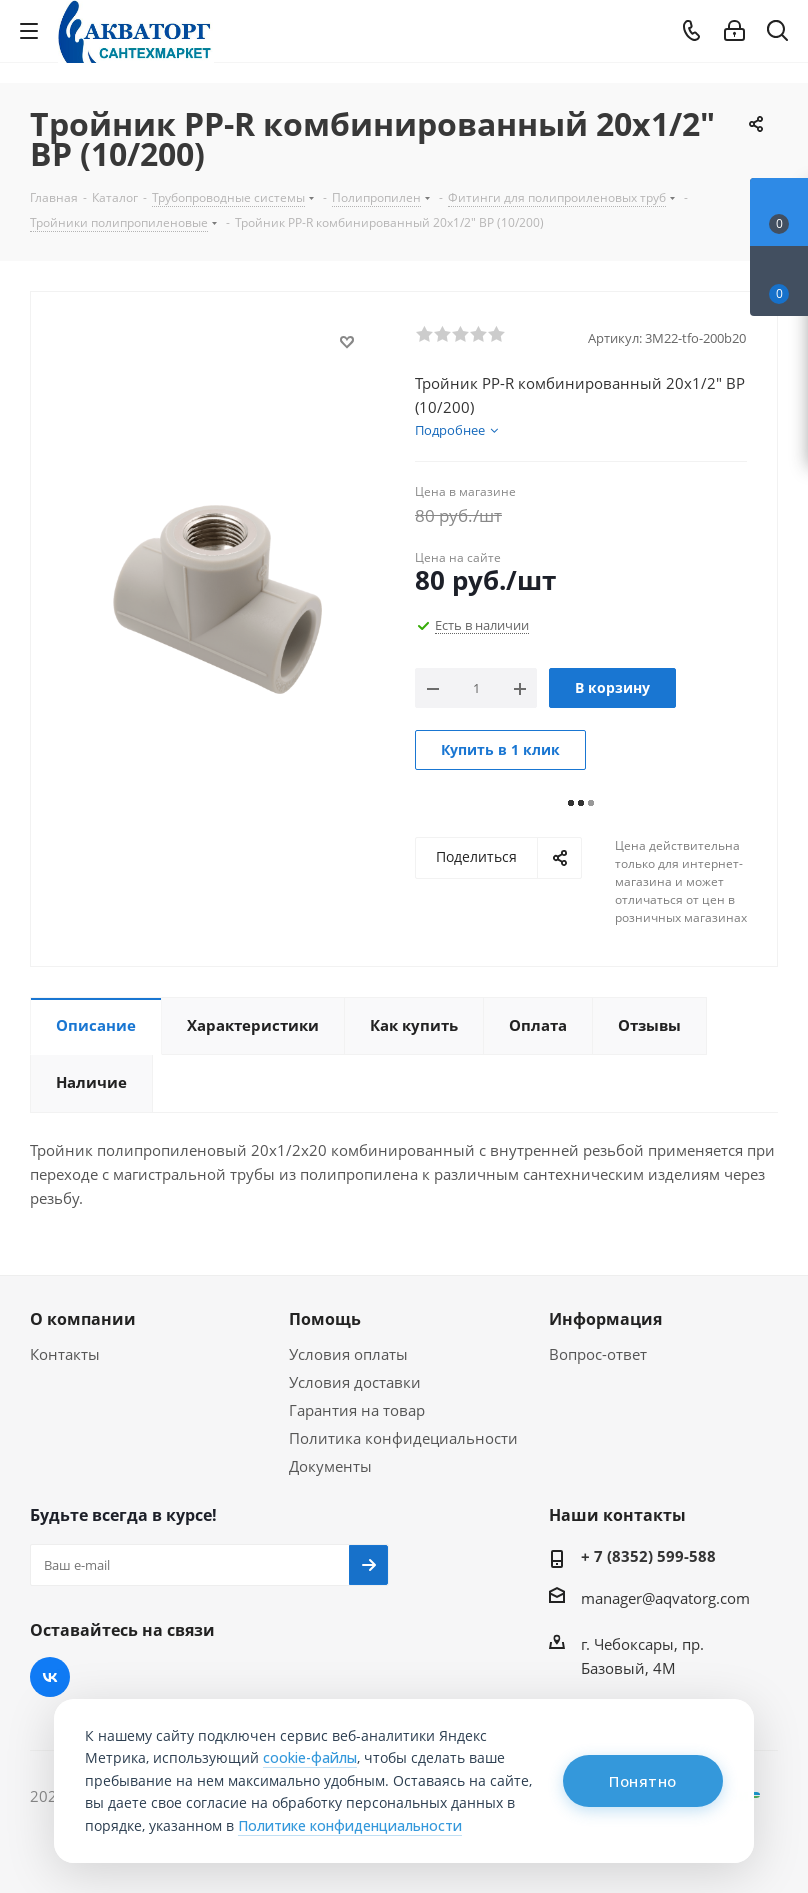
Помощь (325, 1319)
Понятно (643, 1781)
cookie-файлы (310, 1757)
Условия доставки (355, 1382)
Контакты (65, 1354)
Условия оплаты (348, 1354)
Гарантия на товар (357, 1410)
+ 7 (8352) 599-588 (648, 1556)
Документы (330, 1466)
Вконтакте (50, 1677)
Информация (605, 1319)
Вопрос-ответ (598, 1354)
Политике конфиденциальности (350, 1825)
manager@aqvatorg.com (665, 1598)
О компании (83, 1319)
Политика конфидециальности (403, 1438)
